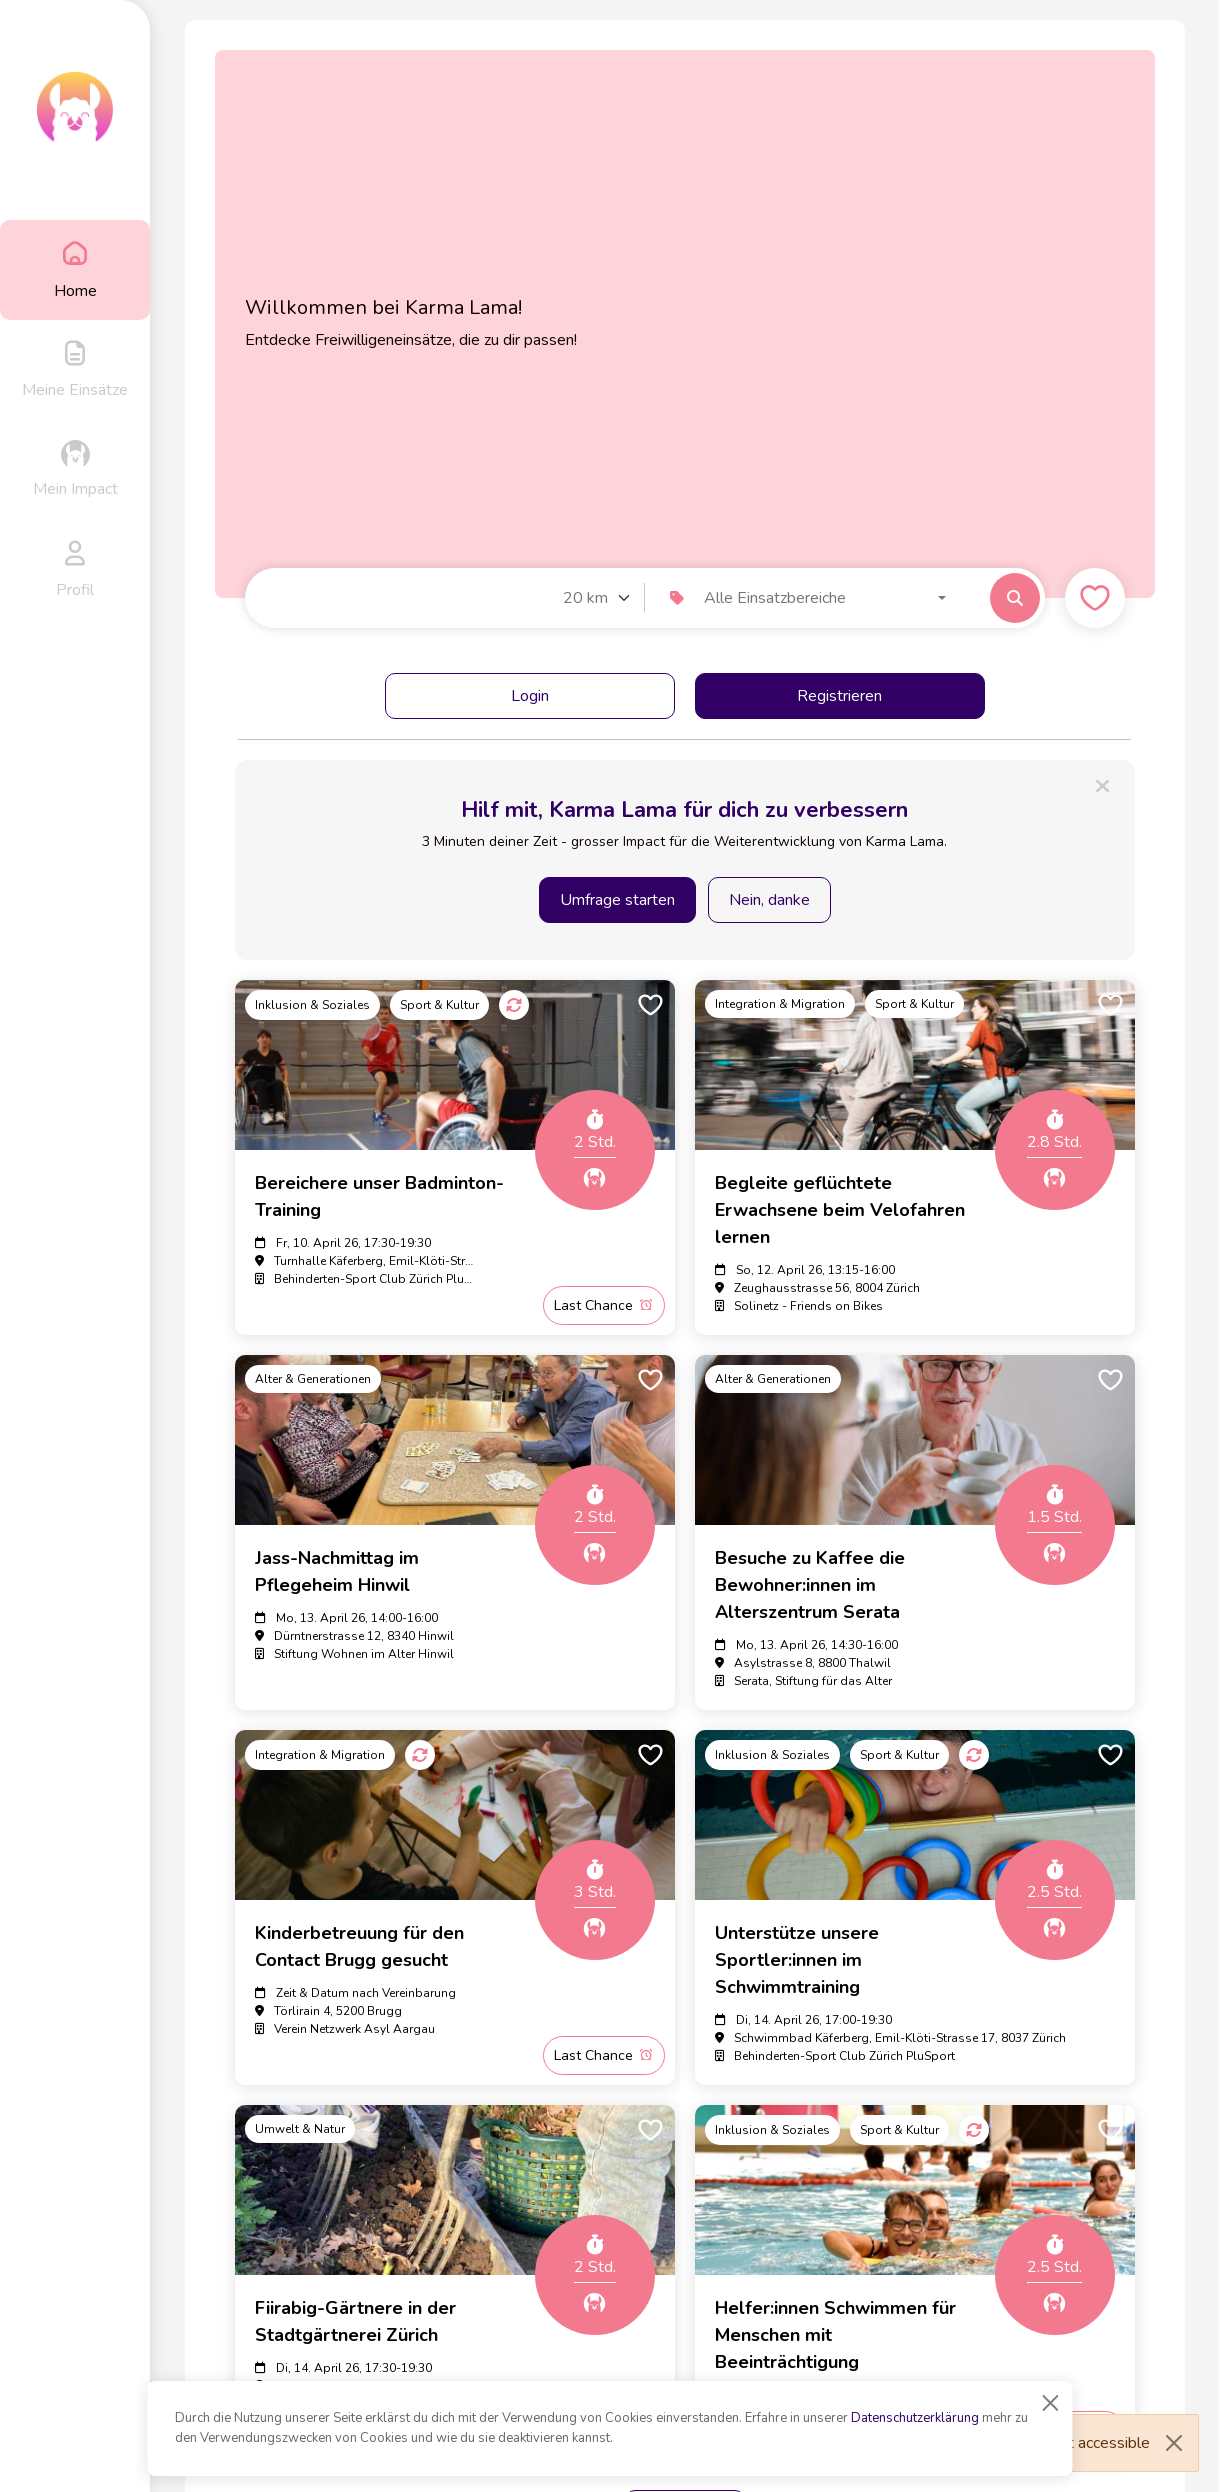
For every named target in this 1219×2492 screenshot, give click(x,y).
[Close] (1050, 2403)
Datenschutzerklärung (915, 2418)
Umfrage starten (617, 900)
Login (530, 696)
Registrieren (839, 696)
